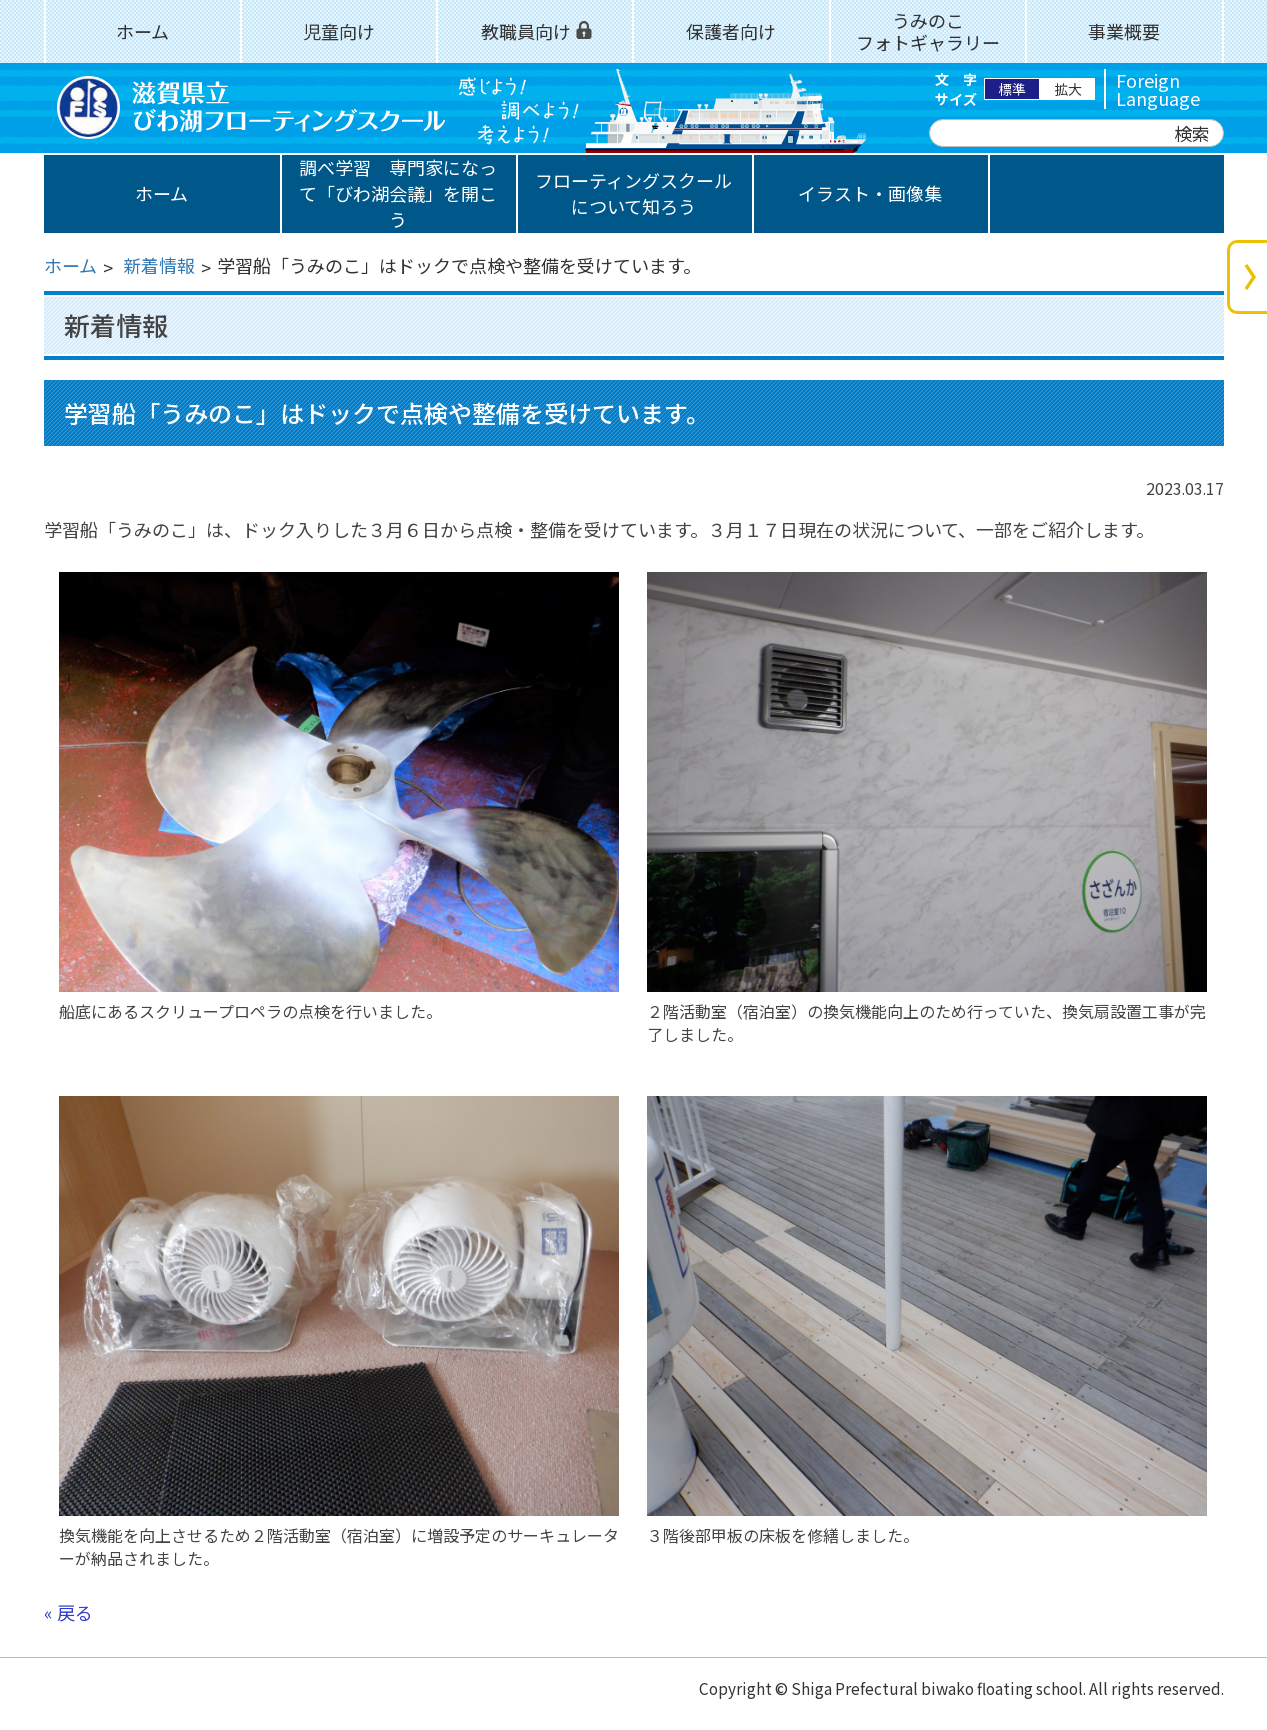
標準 (1012, 89)
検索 (1192, 133)
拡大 (1068, 89)
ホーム (70, 265)
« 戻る (68, 1612)
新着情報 (159, 265)
